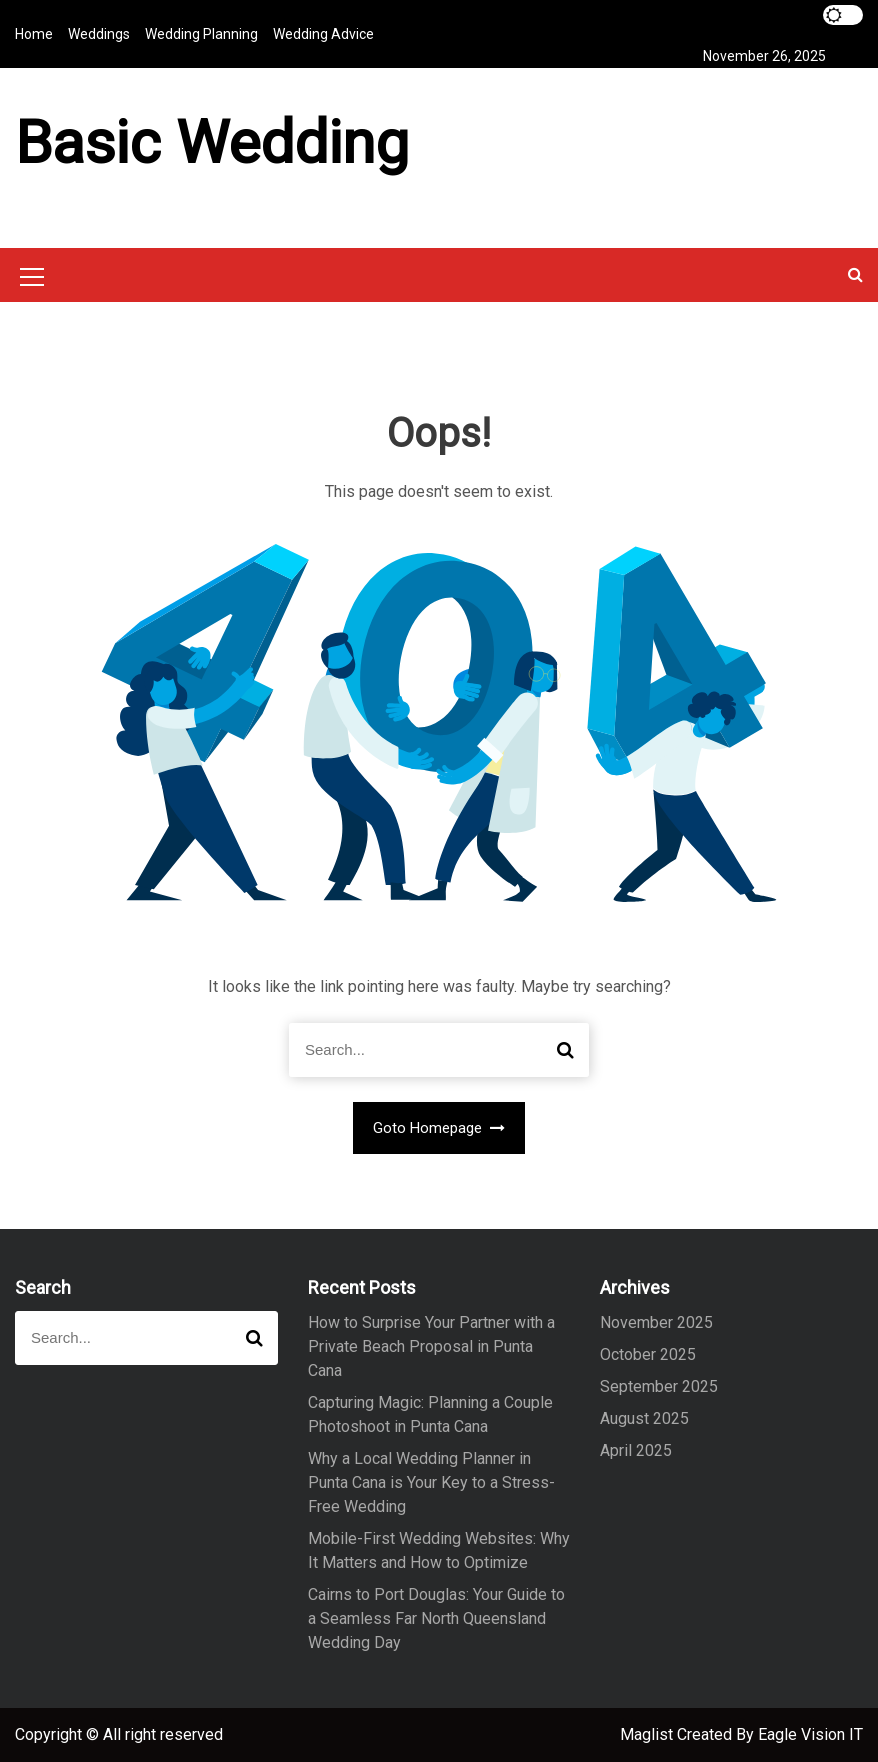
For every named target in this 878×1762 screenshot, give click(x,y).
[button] (855, 274)
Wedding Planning (201, 34)
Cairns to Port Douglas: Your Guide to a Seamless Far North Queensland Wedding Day (436, 1618)
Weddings (99, 34)
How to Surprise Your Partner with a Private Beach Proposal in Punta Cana (431, 1346)
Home (34, 34)
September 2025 (659, 1386)
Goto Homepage (439, 1128)
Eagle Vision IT (810, 1734)
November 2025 (656, 1322)
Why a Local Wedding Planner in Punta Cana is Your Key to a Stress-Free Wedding (431, 1482)
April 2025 (636, 1450)
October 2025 (648, 1354)
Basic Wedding (212, 142)
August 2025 (644, 1418)
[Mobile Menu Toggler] (32, 280)
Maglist (648, 1734)
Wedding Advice (323, 34)
